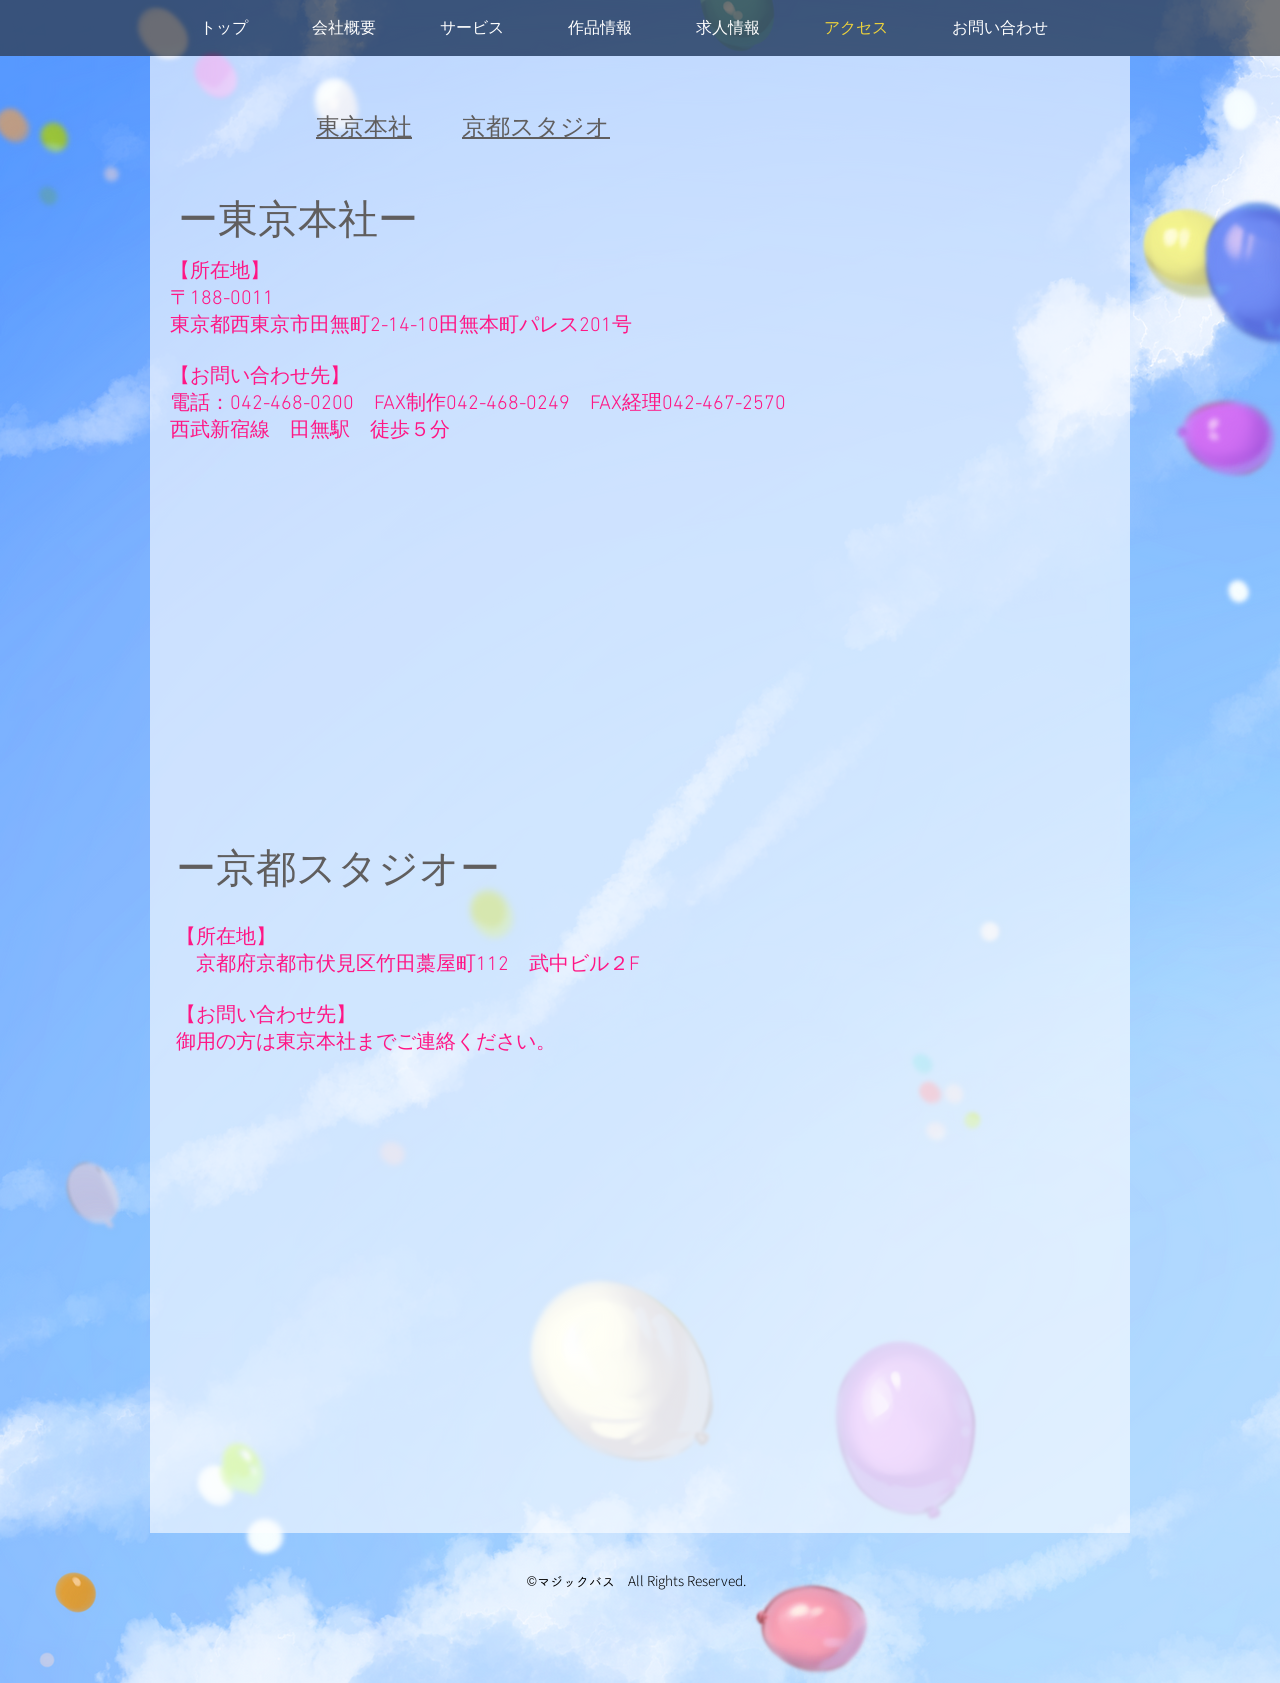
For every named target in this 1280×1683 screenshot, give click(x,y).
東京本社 (364, 129)
